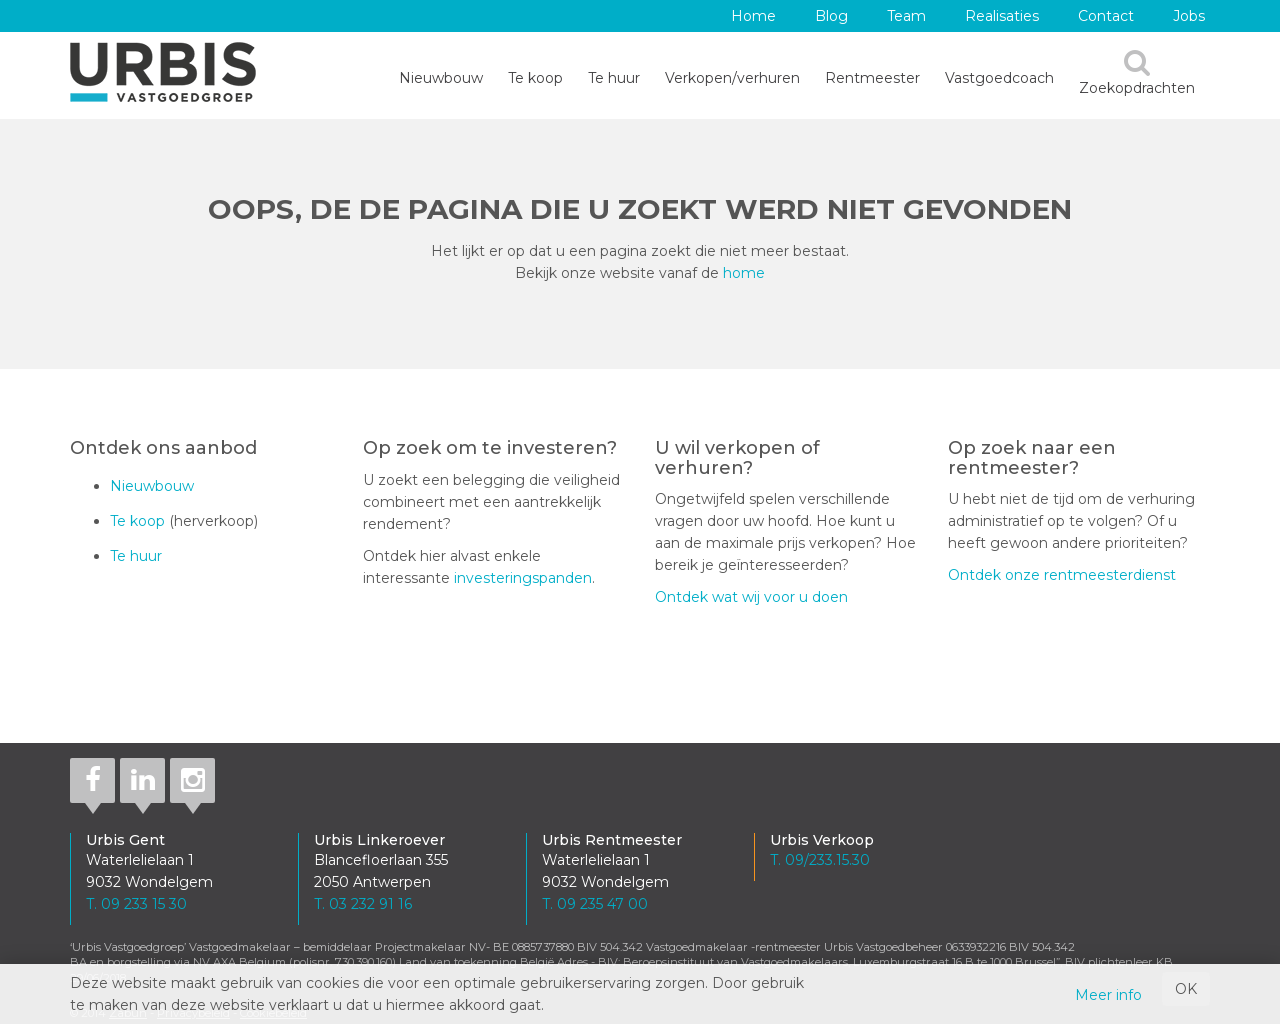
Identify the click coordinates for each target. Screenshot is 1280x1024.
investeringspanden (523, 578)
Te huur (614, 78)
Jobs (1189, 16)
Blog (831, 16)
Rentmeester (872, 78)
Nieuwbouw (441, 78)
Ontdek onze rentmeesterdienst (1062, 575)
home (744, 273)
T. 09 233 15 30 (136, 904)
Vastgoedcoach (999, 78)
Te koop (535, 78)
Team (906, 16)
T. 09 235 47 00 (595, 904)
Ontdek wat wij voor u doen (751, 597)
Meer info (1108, 995)
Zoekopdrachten (1137, 73)
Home (753, 16)
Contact (1106, 16)
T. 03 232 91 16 (363, 904)
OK (1186, 989)
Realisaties (1002, 16)
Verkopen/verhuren (732, 78)
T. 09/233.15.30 (820, 860)
